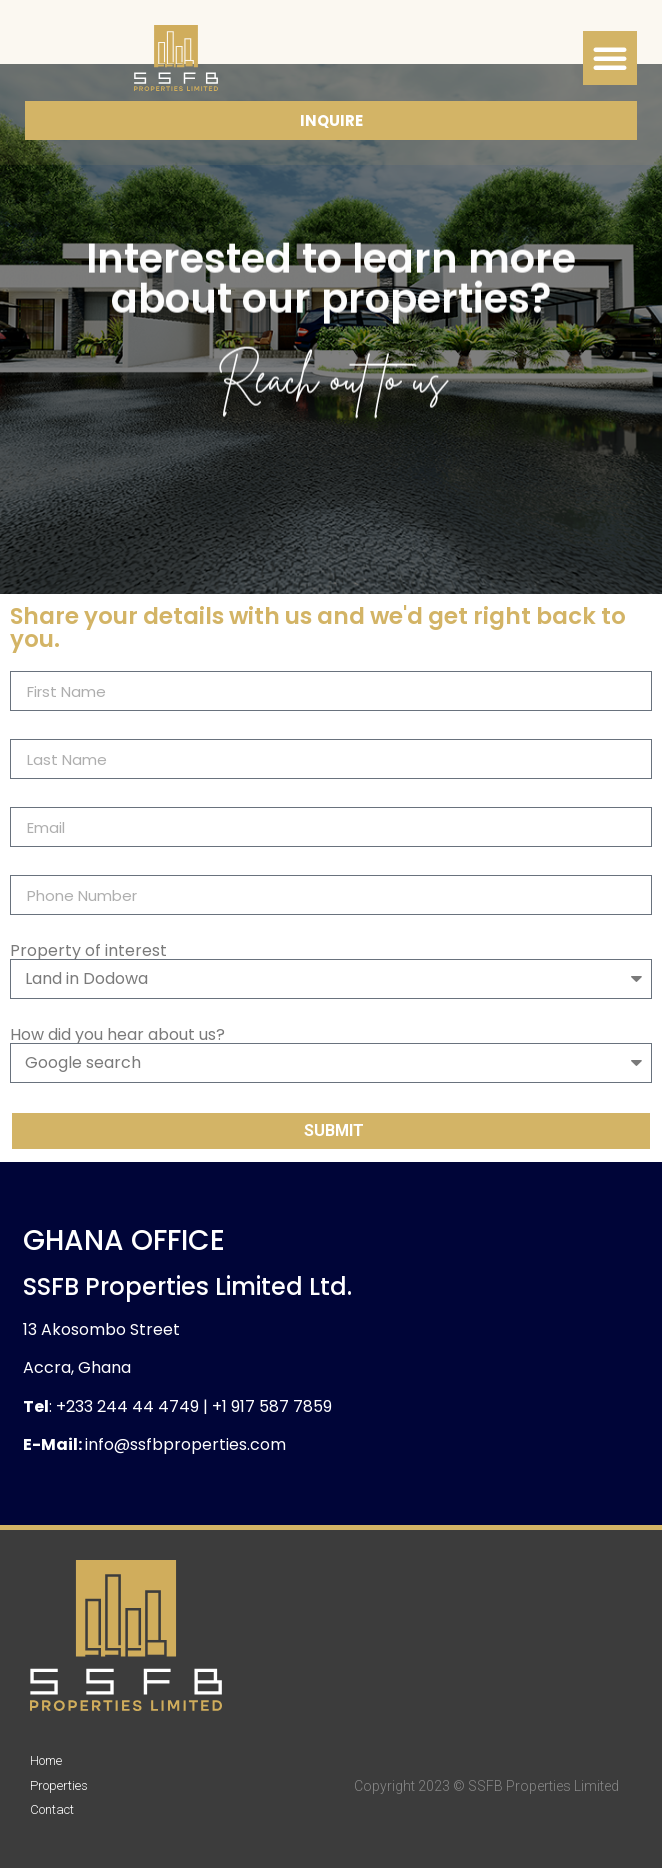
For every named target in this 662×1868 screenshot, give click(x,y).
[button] (610, 58)
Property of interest (88, 951)
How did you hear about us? (117, 1035)
